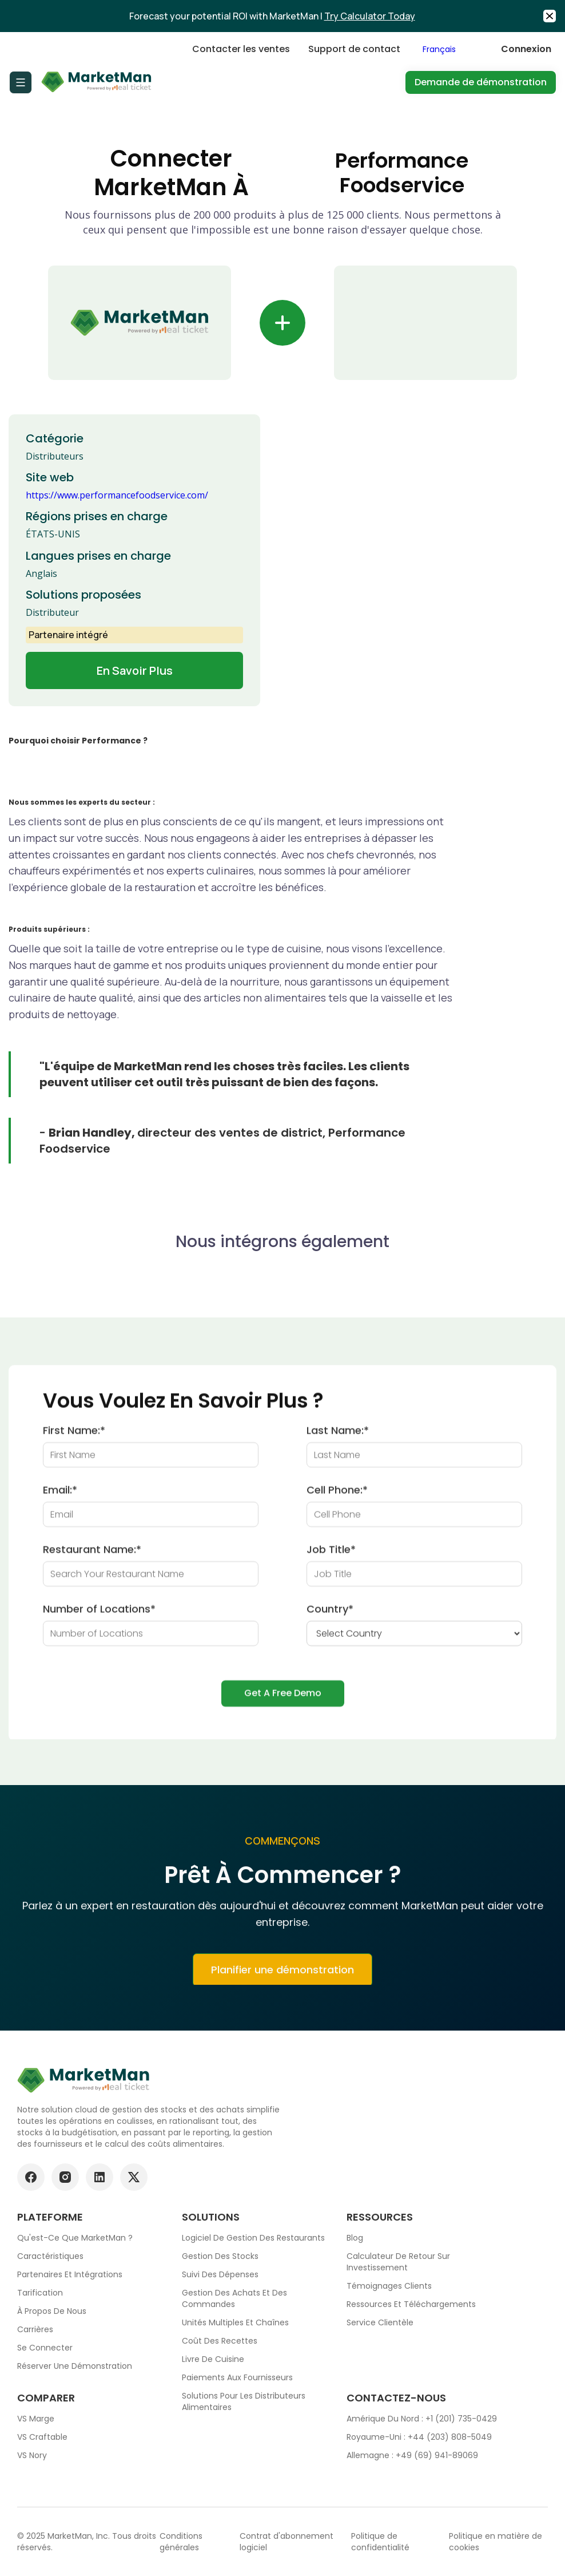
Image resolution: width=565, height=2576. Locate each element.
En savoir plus (135, 670)
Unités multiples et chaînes (235, 2322)
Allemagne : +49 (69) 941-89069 (412, 2455)
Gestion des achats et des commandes (234, 2298)
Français (439, 49)
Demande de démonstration (481, 82)
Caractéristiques (50, 2256)
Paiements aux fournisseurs (237, 2377)
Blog (355, 2237)
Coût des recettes (219, 2341)
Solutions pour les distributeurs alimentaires (243, 2401)
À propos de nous (51, 2311)
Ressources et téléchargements (411, 2304)
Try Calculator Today (369, 16)
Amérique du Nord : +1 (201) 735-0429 (422, 2418)
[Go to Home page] (97, 82)
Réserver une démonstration (74, 2366)
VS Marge (35, 2418)
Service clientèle (380, 2322)
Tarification (40, 2292)
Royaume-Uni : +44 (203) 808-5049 (419, 2437)
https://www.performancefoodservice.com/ (117, 495)
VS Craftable (42, 2437)
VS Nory (32, 2455)
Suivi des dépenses (220, 2274)
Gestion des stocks (220, 2256)
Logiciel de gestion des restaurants (253, 2237)
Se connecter (45, 2347)
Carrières (35, 2329)
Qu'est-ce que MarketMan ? (75, 2237)
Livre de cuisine (213, 2359)
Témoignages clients (389, 2286)
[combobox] (451, 49)
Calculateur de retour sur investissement (398, 2261)
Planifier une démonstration (282, 1977)
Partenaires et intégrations (69, 2274)
